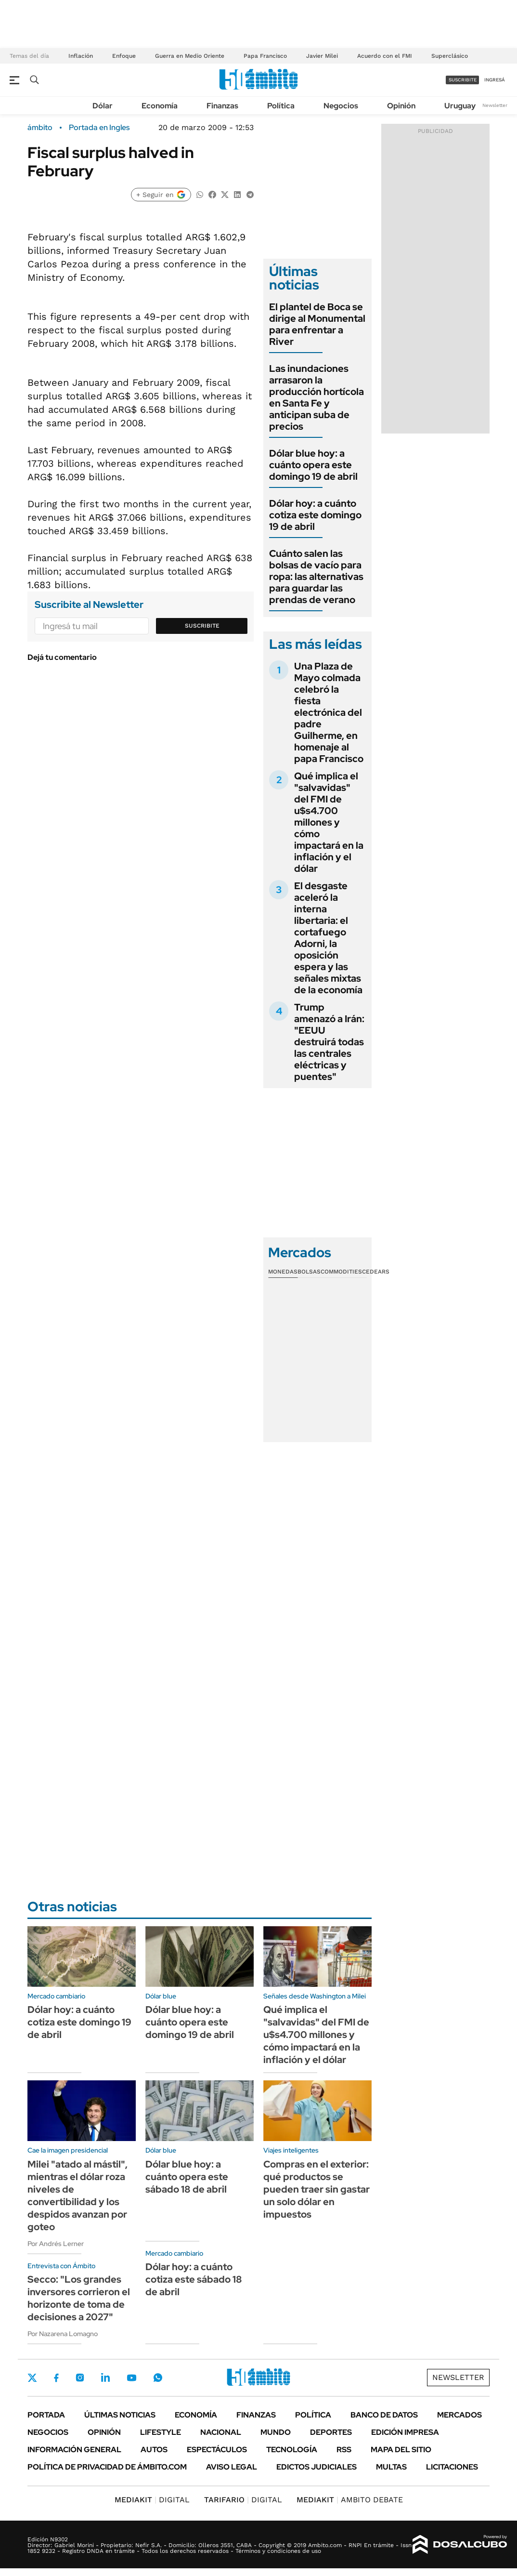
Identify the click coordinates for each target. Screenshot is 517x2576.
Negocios (340, 106)
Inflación (80, 56)
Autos (154, 2450)
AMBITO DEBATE (350, 2499)
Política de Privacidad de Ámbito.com (107, 2467)
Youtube (131, 2377)
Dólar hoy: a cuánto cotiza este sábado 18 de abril (193, 2279)
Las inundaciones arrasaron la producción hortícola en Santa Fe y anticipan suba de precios (316, 397)
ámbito (39, 127)
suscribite (463, 79)
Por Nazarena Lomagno (62, 2333)
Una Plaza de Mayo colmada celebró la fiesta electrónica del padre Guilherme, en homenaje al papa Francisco (328, 712)
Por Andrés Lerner (55, 2243)
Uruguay (460, 106)
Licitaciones (452, 2467)
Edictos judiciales (316, 2467)
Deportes (331, 2432)
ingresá (494, 79)
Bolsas (309, 1271)
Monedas (282, 1271)
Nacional (220, 2432)
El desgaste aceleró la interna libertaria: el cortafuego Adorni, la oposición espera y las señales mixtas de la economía (328, 938)
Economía (160, 106)
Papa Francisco (265, 56)
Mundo (275, 2432)
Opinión (401, 106)
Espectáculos (217, 2450)
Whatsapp (158, 2377)
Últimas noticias (119, 2415)
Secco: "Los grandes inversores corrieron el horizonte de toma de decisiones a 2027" (78, 2298)
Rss (343, 2450)
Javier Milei (322, 56)
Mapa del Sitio (401, 2450)
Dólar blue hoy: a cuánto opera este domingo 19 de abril (313, 465)
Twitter (32, 2377)
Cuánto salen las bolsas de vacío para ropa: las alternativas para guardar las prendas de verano (316, 576)
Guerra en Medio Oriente (189, 56)
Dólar (102, 106)
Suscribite (202, 625)
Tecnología (291, 2450)
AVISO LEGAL (231, 2467)
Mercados (459, 2415)
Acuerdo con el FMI (384, 56)
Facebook (56, 2377)
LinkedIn (105, 2377)
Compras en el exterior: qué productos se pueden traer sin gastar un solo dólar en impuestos (316, 2189)
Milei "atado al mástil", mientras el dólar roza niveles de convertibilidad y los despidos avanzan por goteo (77, 2195)
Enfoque (124, 56)
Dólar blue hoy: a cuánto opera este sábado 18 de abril (186, 2176)
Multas (391, 2467)
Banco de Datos (384, 2415)
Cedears (375, 1271)
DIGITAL (152, 2499)
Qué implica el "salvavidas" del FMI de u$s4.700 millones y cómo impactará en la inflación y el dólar (328, 822)
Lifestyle (160, 2432)
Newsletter (494, 105)
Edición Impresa (405, 2432)
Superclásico (449, 56)
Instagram (80, 2377)
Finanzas (222, 106)
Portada (46, 2415)
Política (281, 106)
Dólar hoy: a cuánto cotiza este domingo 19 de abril (315, 515)
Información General (74, 2450)
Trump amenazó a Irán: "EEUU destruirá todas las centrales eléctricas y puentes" (329, 1042)
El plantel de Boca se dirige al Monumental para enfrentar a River (317, 324)
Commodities (341, 1271)
